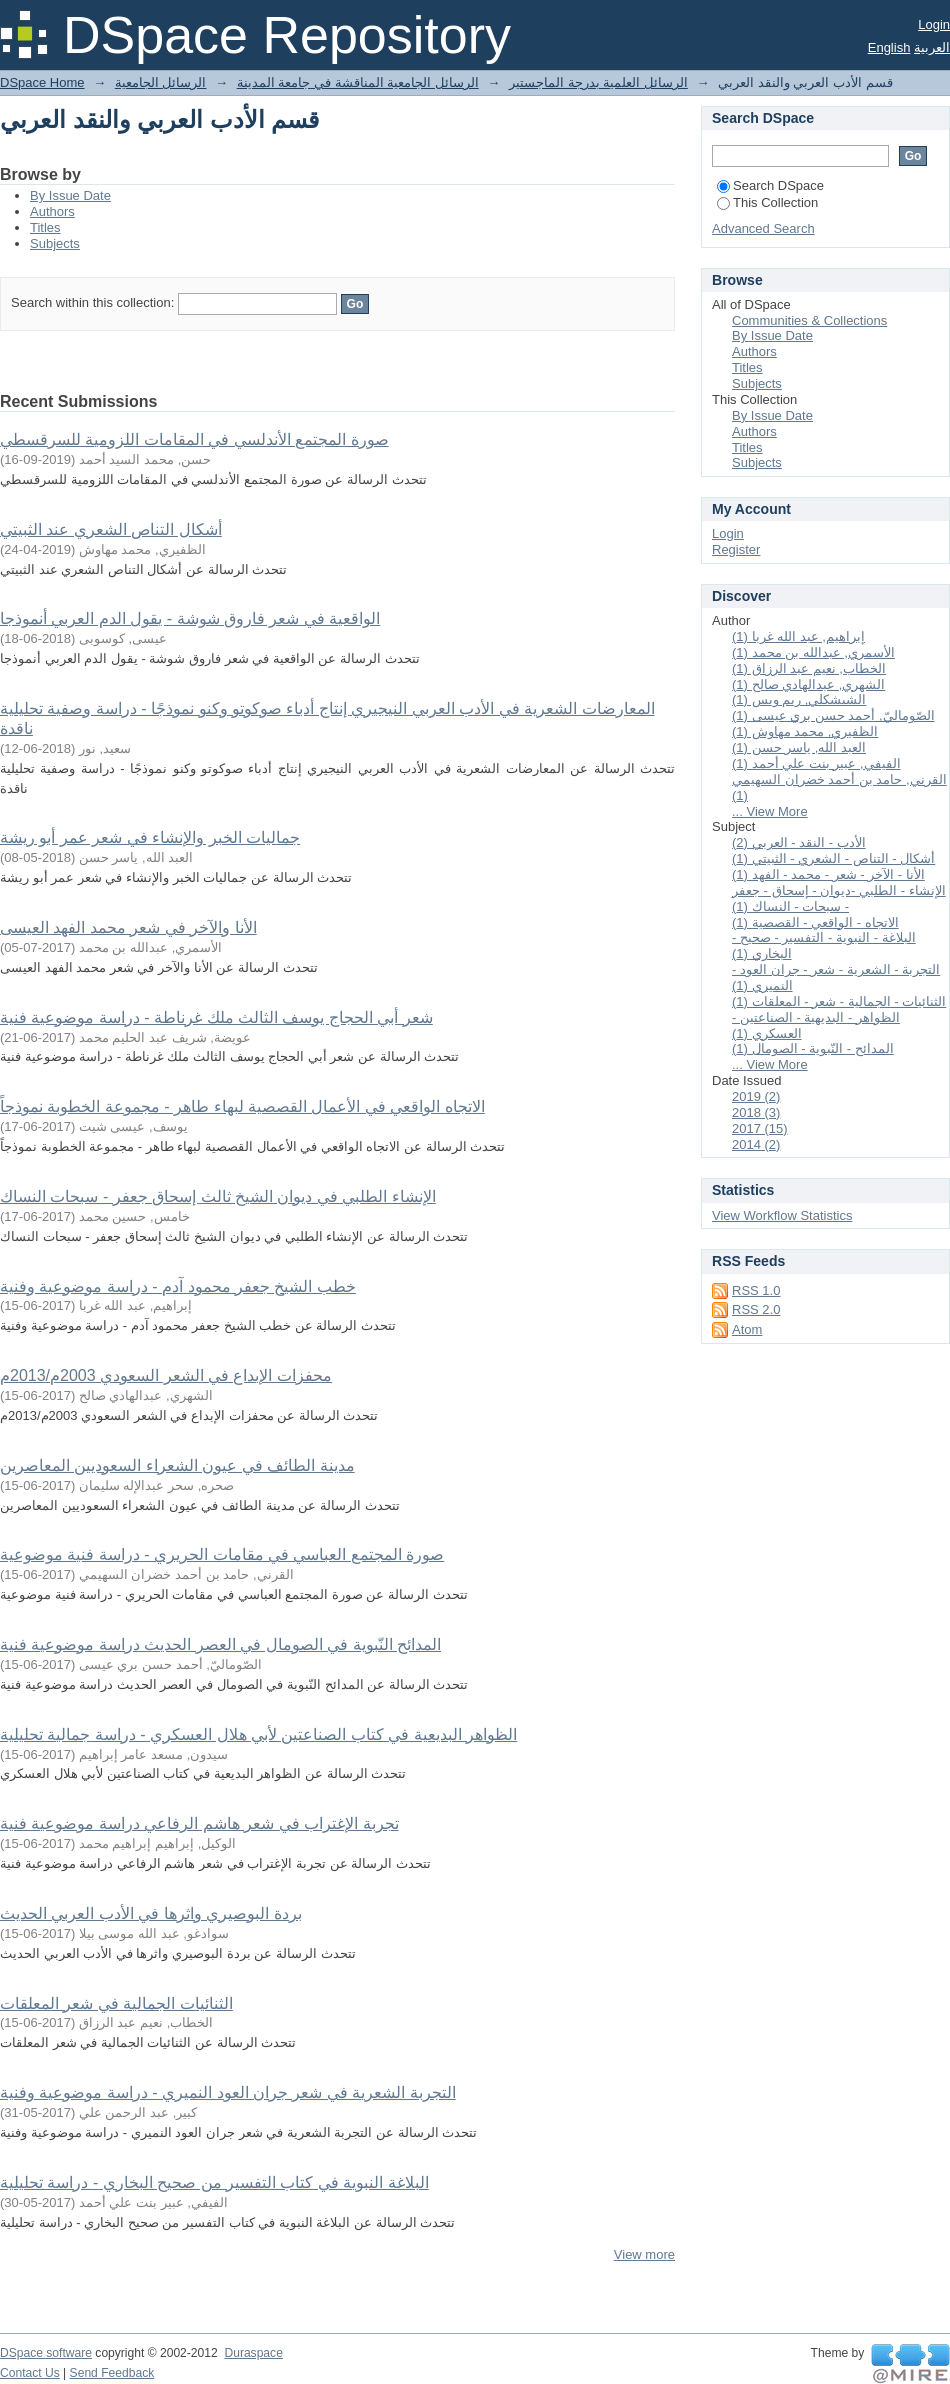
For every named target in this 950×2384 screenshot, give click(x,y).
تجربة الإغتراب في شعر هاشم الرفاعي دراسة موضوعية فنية (199, 1823)
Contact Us (30, 2373)
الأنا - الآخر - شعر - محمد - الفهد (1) (828, 874)
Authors (52, 211)
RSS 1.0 (756, 1290)
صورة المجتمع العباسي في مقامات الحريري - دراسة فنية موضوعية (222, 1554)
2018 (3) (756, 1112)
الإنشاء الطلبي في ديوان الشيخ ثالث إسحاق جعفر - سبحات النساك (218, 1196)
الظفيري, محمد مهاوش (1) (805, 731)
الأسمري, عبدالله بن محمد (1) (813, 652)
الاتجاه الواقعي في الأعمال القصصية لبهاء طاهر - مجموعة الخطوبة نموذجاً (242, 1106)
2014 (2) (756, 1144)
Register (736, 549)
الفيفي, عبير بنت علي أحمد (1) (816, 763)
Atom (747, 1329)
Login (934, 24)
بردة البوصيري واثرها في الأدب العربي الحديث (151, 1913)
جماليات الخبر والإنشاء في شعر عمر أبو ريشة (150, 837)
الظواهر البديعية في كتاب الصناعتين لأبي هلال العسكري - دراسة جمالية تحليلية (258, 1734)
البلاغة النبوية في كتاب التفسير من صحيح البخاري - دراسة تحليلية (214, 2182)
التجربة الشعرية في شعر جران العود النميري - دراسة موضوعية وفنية (228, 2092)
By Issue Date (70, 195)
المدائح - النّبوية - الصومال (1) (813, 1048)
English (889, 47)
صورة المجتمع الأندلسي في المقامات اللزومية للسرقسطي (194, 439)
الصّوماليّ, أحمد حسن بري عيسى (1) (833, 715)
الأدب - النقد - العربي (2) (799, 842)
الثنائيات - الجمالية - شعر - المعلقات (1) (839, 1001)
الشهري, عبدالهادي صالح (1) (808, 684)
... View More (770, 811)
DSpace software (46, 2353)
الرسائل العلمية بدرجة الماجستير (598, 82)
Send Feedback (112, 2373)
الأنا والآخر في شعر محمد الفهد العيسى (128, 927)
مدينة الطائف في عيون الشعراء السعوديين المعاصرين (177, 1465)
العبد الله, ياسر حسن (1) (799, 747)
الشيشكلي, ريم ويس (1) (799, 699)
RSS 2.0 (756, 1309)
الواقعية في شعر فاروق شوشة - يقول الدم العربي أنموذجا (190, 618)
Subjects (55, 243)
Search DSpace (770, 185)
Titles (45, 227)
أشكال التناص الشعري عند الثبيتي (111, 529)
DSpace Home (42, 82)
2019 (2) (756, 1096)
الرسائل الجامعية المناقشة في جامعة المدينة (358, 82)
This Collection (767, 202)
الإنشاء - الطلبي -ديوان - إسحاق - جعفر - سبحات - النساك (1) (839, 898)
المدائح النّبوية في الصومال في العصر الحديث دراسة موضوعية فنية (220, 1644)
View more (644, 2254)
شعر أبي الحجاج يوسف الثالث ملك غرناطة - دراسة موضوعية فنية (216, 1017)
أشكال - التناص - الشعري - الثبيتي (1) (833, 858)
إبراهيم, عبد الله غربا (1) (798, 636)
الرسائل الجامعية (161, 82)
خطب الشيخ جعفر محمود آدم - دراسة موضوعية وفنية (178, 1286)
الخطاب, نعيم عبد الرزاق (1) (809, 668)
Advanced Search (763, 228)
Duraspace (253, 2353)
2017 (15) (760, 1128)
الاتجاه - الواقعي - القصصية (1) (815, 922)
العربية (932, 47)
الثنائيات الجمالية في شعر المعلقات (116, 2003)
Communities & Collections (809, 320)
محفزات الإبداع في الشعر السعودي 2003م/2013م (166, 1375)
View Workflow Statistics (782, 1215)
